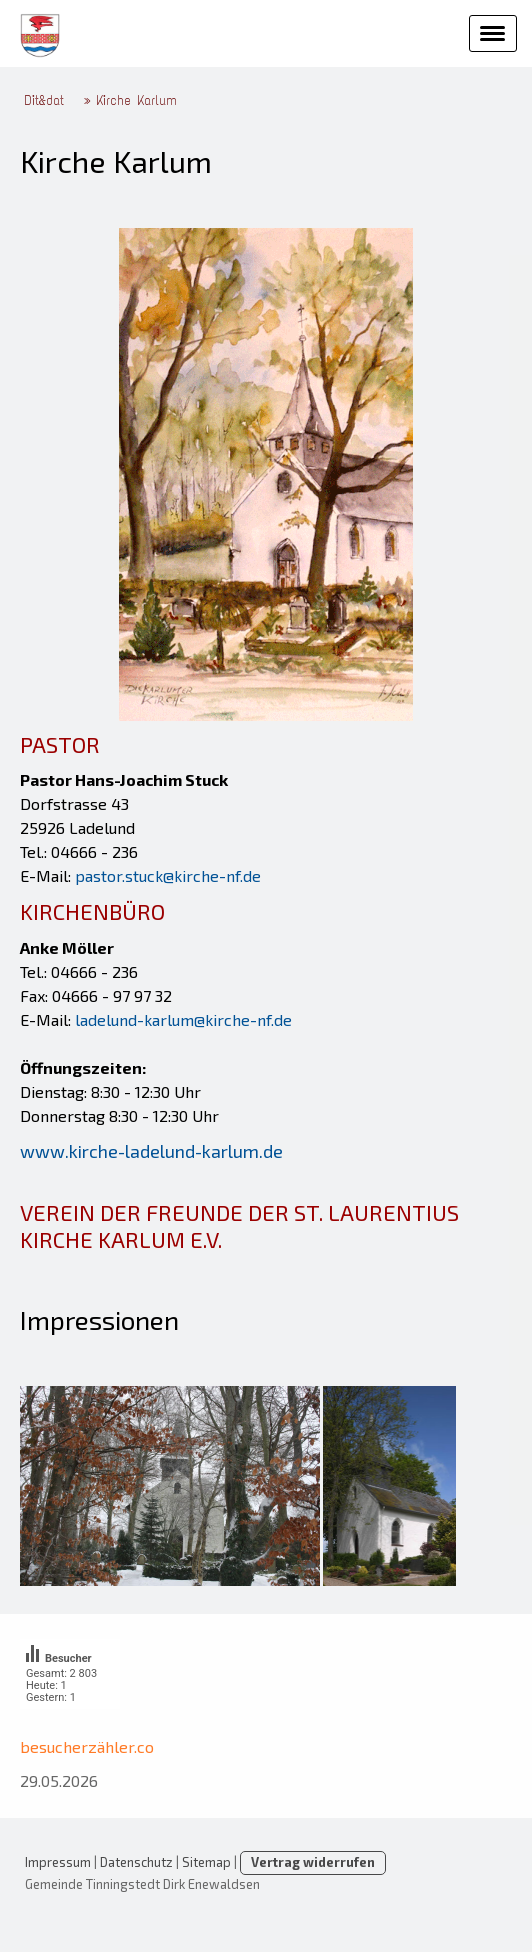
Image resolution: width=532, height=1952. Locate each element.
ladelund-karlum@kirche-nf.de (183, 1019)
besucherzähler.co (87, 1746)
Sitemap (206, 1862)
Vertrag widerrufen (313, 1862)
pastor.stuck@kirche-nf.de (168, 875)
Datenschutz (136, 1862)
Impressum (58, 1862)
